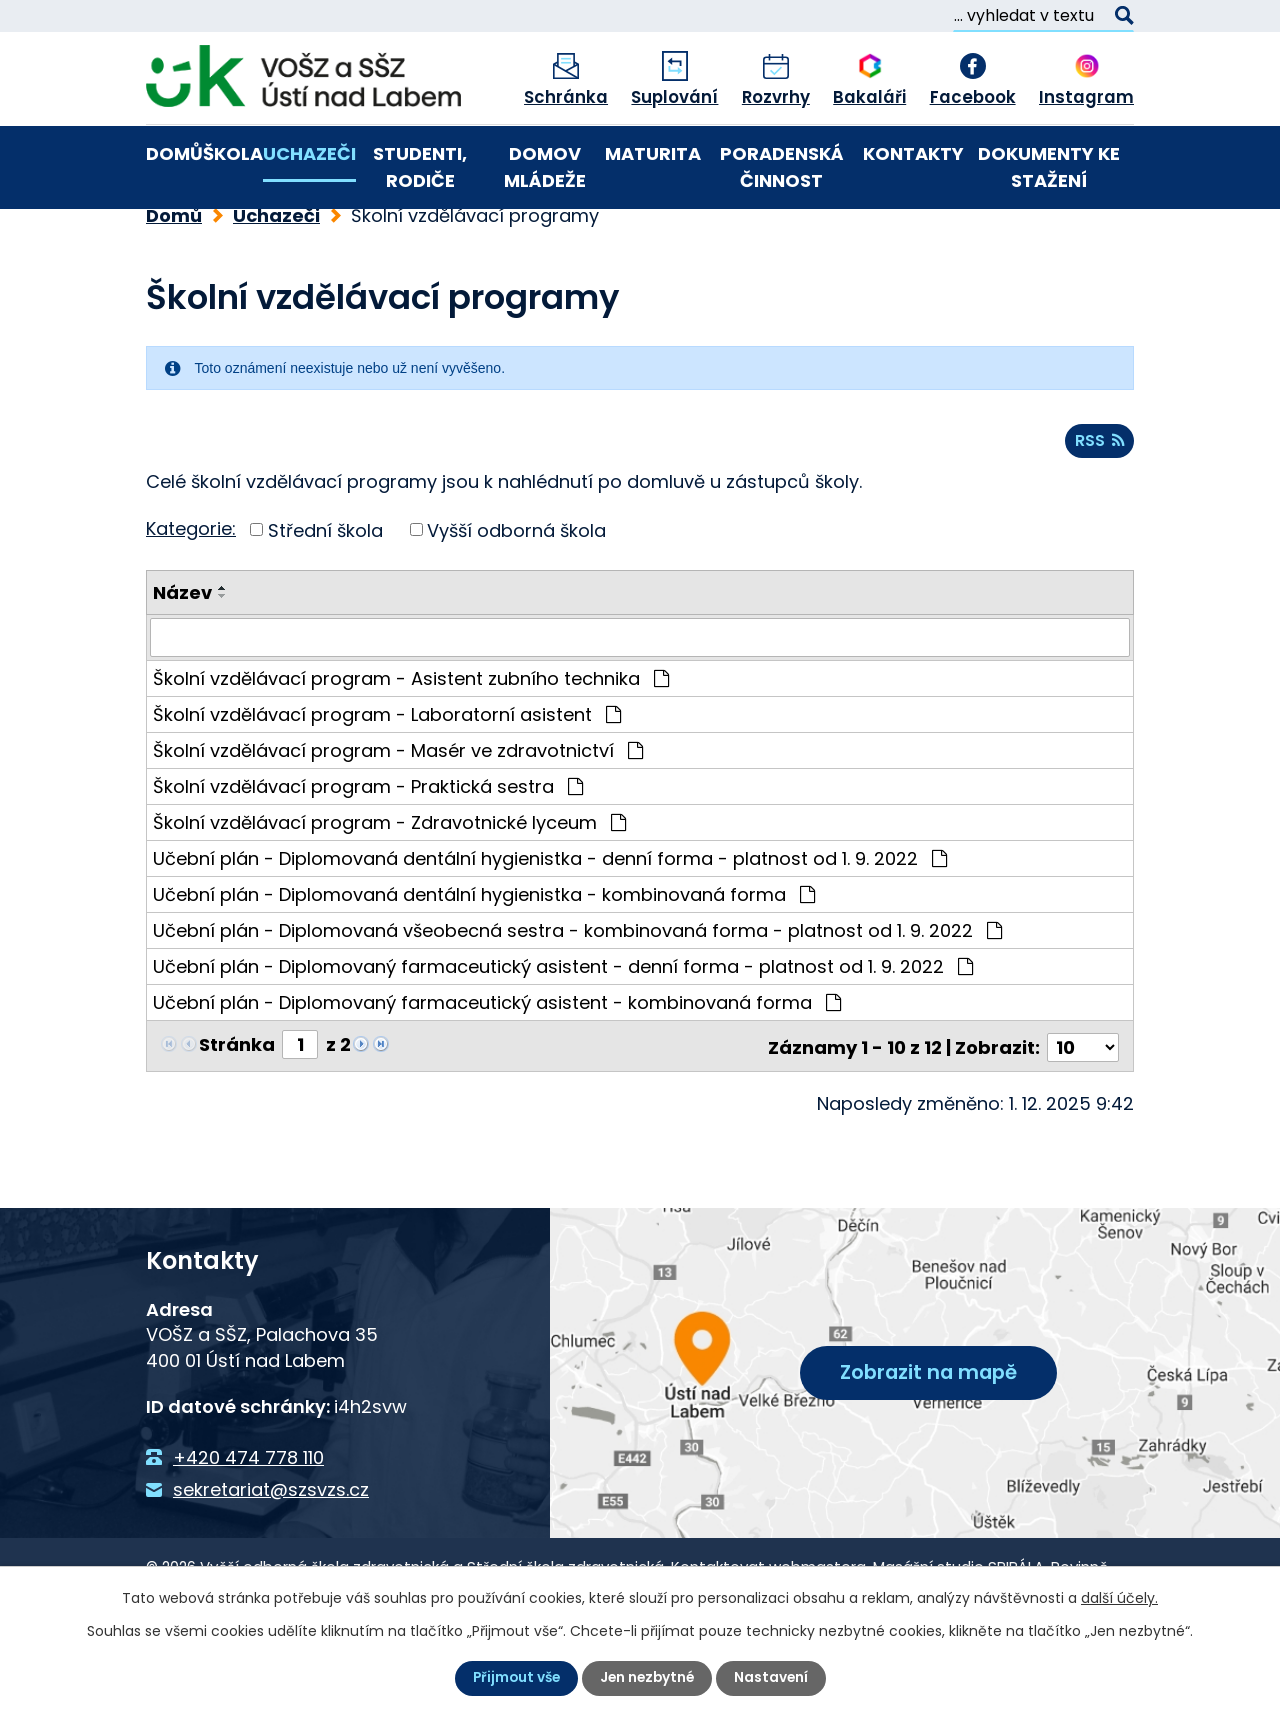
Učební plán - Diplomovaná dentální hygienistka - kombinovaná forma (484, 965)
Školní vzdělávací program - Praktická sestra (368, 857)
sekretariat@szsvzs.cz (271, 1557)
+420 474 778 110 (248, 1525)
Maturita (653, 153)
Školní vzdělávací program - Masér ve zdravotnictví (398, 821)
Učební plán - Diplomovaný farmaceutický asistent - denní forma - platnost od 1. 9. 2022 (563, 1037)
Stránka (237, 1115)
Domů (174, 153)
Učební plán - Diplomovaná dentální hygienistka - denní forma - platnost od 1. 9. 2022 (550, 929)
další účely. (1119, 1598)
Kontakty (913, 153)
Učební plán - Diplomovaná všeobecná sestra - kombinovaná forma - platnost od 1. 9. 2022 (577, 1001)
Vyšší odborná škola (516, 601)
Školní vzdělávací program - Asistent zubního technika (411, 749)
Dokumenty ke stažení (1049, 167)
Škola (233, 153)
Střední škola (325, 601)
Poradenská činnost (782, 167)
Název (182, 664)
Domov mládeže (545, 167)
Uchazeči (309, 153)
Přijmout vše (513, 1678)
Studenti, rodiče (420, 167)
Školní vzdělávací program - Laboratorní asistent (387, 785)
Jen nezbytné (648, 1678)
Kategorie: (191, 599)
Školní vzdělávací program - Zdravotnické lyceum (389, 893)
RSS (1100, 512)
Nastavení (774, 1678)
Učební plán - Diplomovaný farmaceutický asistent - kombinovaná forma (497, 1073)
